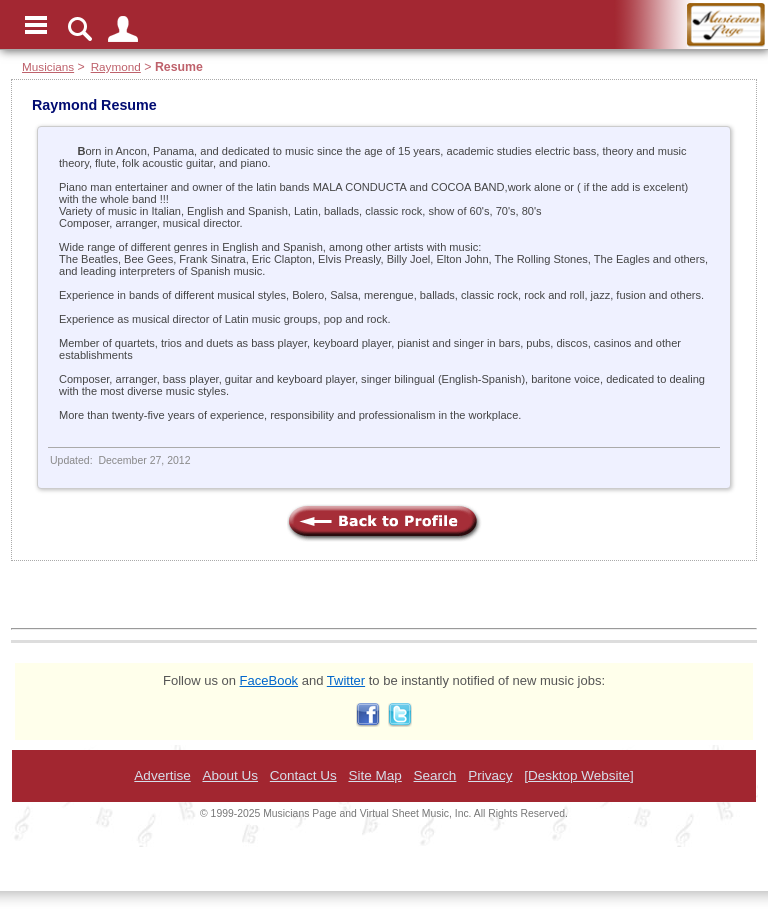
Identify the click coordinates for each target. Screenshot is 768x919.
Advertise (162, 775)
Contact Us (303, 775)
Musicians (48, 66)
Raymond (116, 66)
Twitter (346, 680)
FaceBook (269, 680)
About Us (230, 775)
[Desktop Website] (578, 775)
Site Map (374, 775)
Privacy (490, 775)
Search (435, 775)
